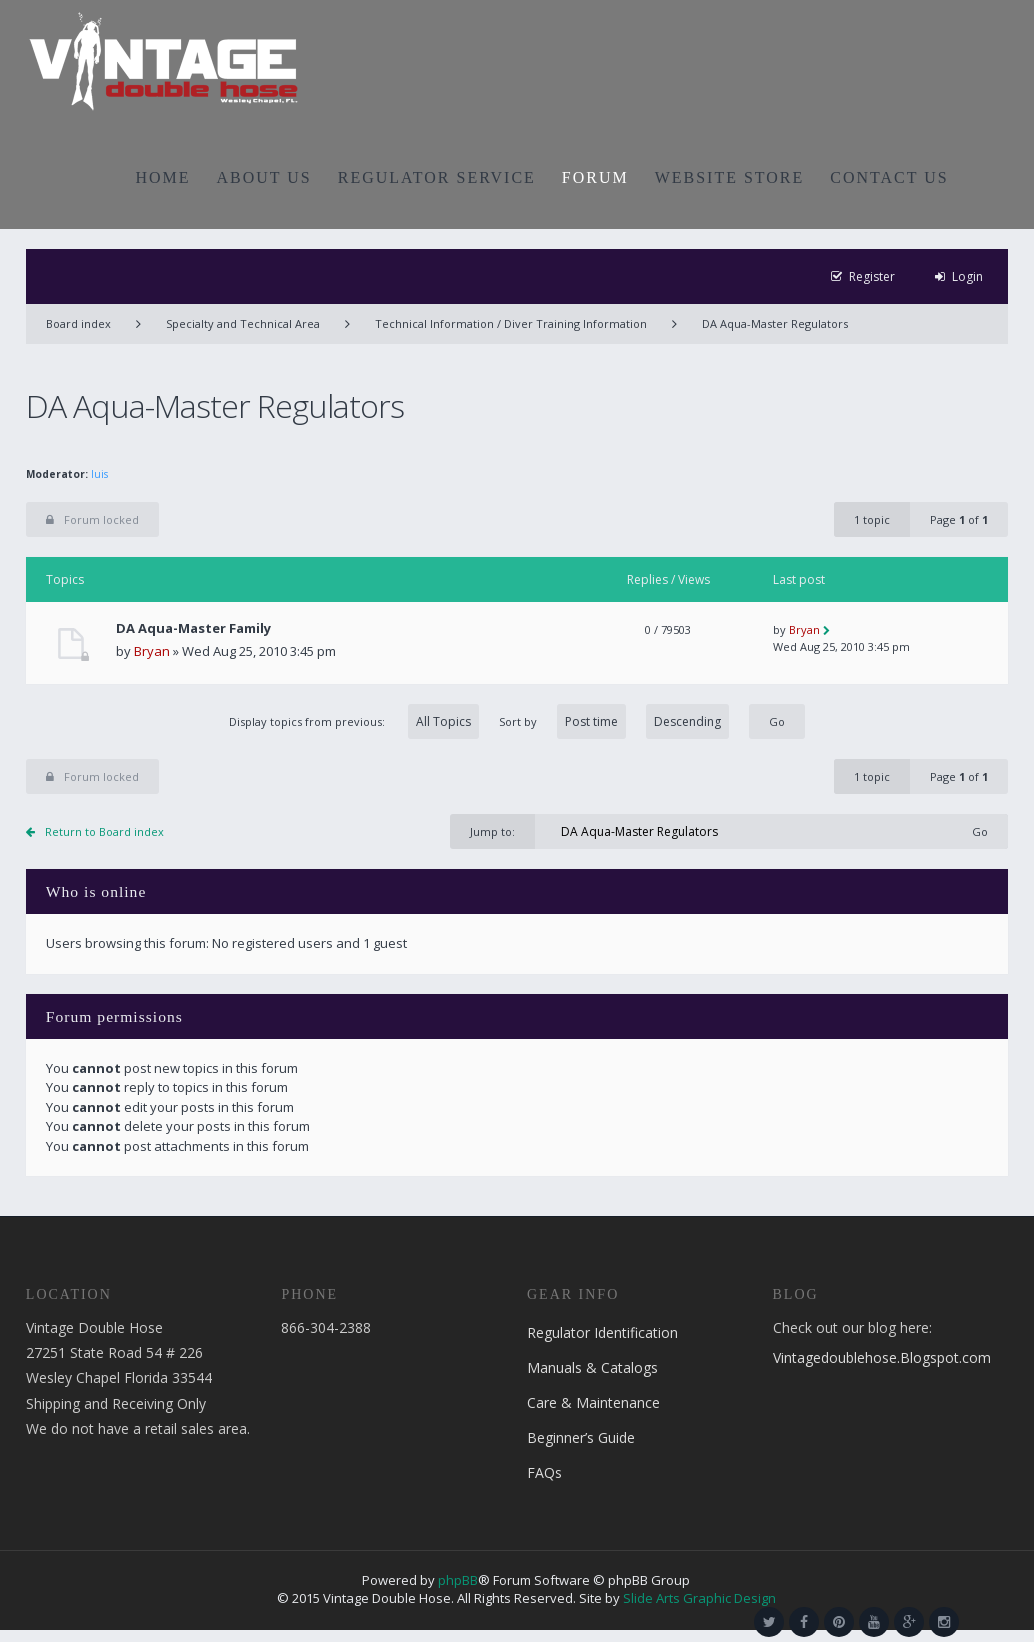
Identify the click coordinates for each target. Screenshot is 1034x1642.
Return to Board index (104, 831)
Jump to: (492, 831)
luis (99, 474)
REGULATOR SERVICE (437, 177)
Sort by (614, 721)
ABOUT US (264, 177)
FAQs (544, 1472)
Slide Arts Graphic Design (699, 1598)
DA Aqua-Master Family (193, 628)
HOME (162, 177)
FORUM (595, 177)
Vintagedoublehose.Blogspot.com (882, 1357)
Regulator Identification (602, 1332)
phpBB (458, 1580)
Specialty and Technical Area (243, 323)
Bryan (152, 651)
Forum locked (92, 519)
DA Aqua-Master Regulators (775, 323)
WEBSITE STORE (730, 177)
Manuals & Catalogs (592, 1367)
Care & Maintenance (593, 1402)
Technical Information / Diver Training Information (511, 323)
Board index (78, 323)
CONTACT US (889, 177)
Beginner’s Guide (581, 1437)
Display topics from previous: (354, 721)
